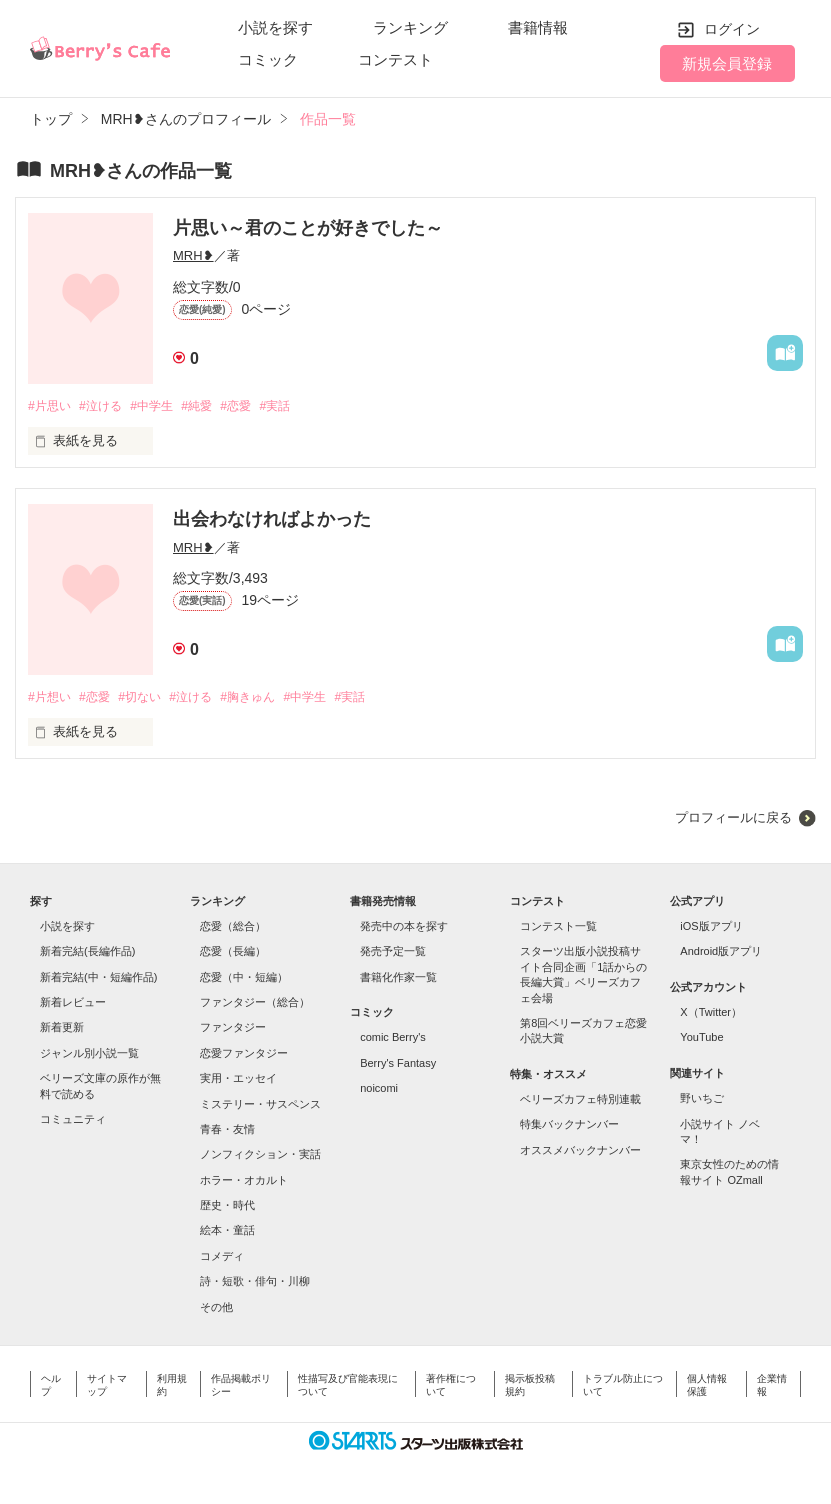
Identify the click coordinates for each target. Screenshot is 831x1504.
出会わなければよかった (272, 520)
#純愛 (213, 406)
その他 (216, 1309)
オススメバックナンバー (580, 1152)
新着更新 (62, 1030)
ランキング (410, 27)
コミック (268, 59)
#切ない (150, 698)
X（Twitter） (711, 1014)
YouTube (701, 1040)
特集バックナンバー (569, 1127)
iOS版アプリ (711, 928)
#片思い (51, 406)
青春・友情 (227, 1131)
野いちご (702, 1100)
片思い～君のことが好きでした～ (308, 228)
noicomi (379, 1090)
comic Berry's (393, 1040)
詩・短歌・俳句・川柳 (255, 1283)
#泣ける (107, 406)
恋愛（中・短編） (244, 979)
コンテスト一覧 (558, 928)
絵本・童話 (227, 1233)
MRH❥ (193, 255)
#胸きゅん (269, 698)
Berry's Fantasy (398, 1065)
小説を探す (275, 27)
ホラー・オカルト (244, 1182)
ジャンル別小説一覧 (89, 1055)
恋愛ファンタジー (244, 1055)
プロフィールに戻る (733, 820)
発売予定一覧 (393, 954)
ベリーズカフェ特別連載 (580, 1101)
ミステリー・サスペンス (260, 1106)
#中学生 (163, 406)
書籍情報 (538, 27)
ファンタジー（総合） (255, 1004)
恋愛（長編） (233, 954)
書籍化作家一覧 (398, 979)
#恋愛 (256, 406)
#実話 (299, 406)
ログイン (732, 29)
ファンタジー (233, 1030)
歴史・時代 (227, 1207)
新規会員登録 (727, 63)
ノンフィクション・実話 (260, 1157)
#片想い (51, 698)
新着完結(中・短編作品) (98, 979)
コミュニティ (73, 1121)
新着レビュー (73, 1004)
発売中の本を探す (404, 928)
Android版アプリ (721, 954)
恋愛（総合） (233, 928)
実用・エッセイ (238, 1080)
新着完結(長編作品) (87, 954)
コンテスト (395, 59)
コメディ (222, 1258)
